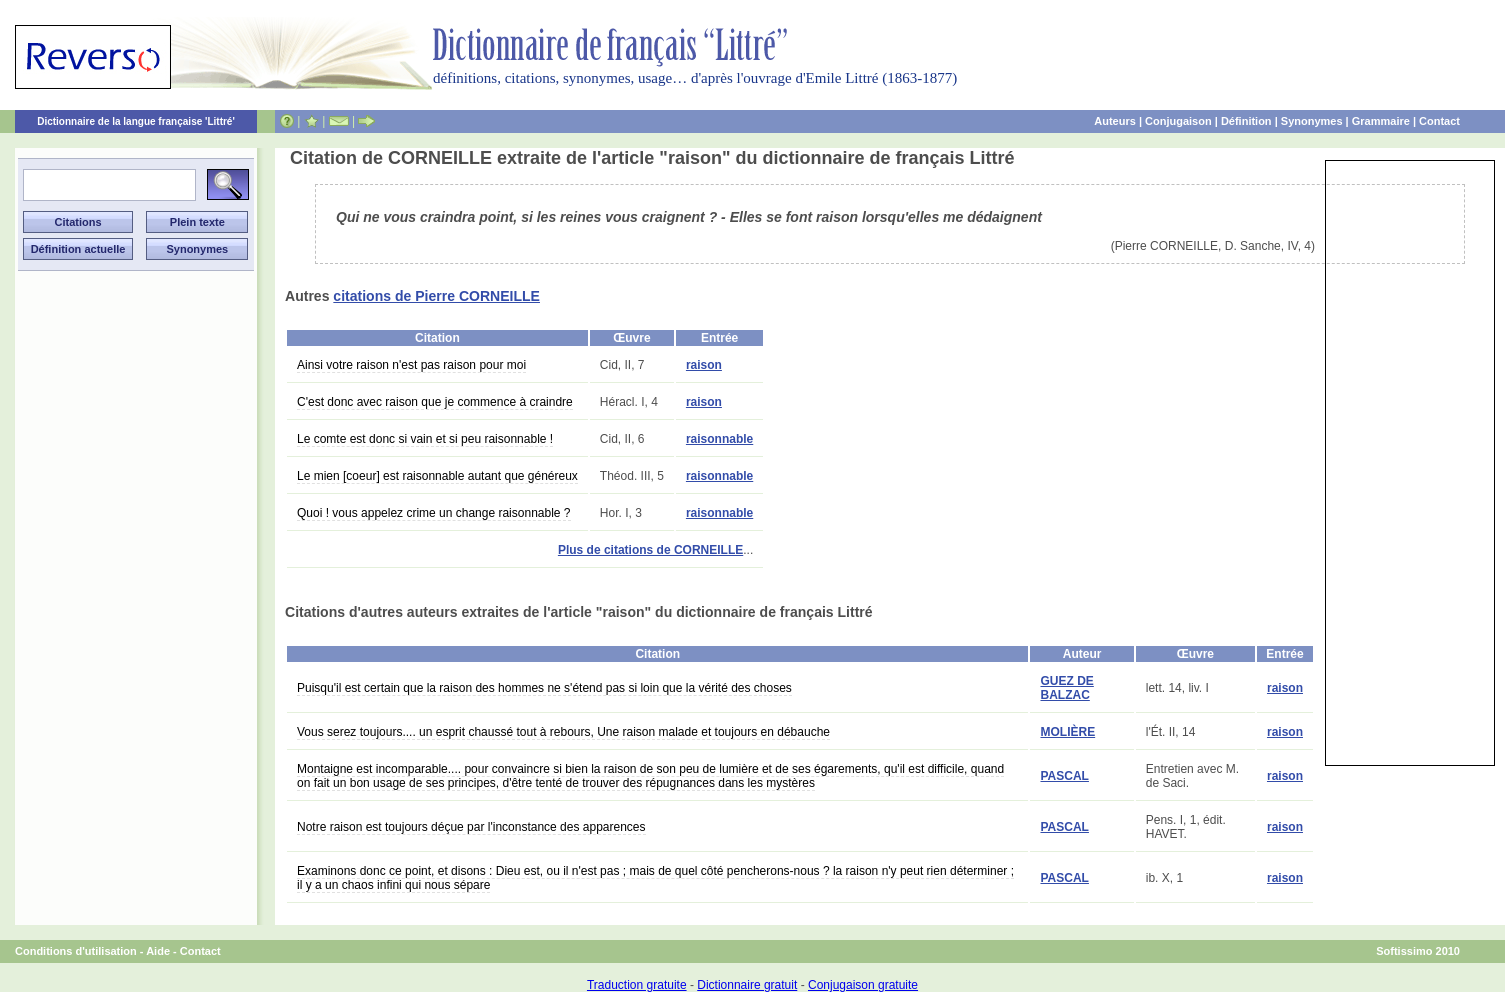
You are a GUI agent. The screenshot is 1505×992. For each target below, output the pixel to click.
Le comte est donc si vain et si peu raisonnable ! (425, 439)
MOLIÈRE (1067, 732)
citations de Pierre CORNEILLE (436, 296)
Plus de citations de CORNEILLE (650, 550)
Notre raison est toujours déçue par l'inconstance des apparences (471, 827)
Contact (1439, 121)
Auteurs (1115, 121)
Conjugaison (1178, 121)
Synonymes (1312, 121)
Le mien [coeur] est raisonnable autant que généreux (437, 476)
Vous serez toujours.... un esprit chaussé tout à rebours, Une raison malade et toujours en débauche (563, 732)
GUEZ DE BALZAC (1066, 688)
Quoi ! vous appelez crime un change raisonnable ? (434, 513)
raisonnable (719, 439)
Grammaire (1381, 121)
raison (704, 365)
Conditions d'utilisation (76, 951)
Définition (1246, 121)
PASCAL (1064, 776)
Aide (158, 951)
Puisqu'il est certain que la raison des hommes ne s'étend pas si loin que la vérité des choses (544, 688)
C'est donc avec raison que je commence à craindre (435, 402)
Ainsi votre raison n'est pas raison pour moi (411, 365)
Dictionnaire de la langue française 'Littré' (136, 121)
